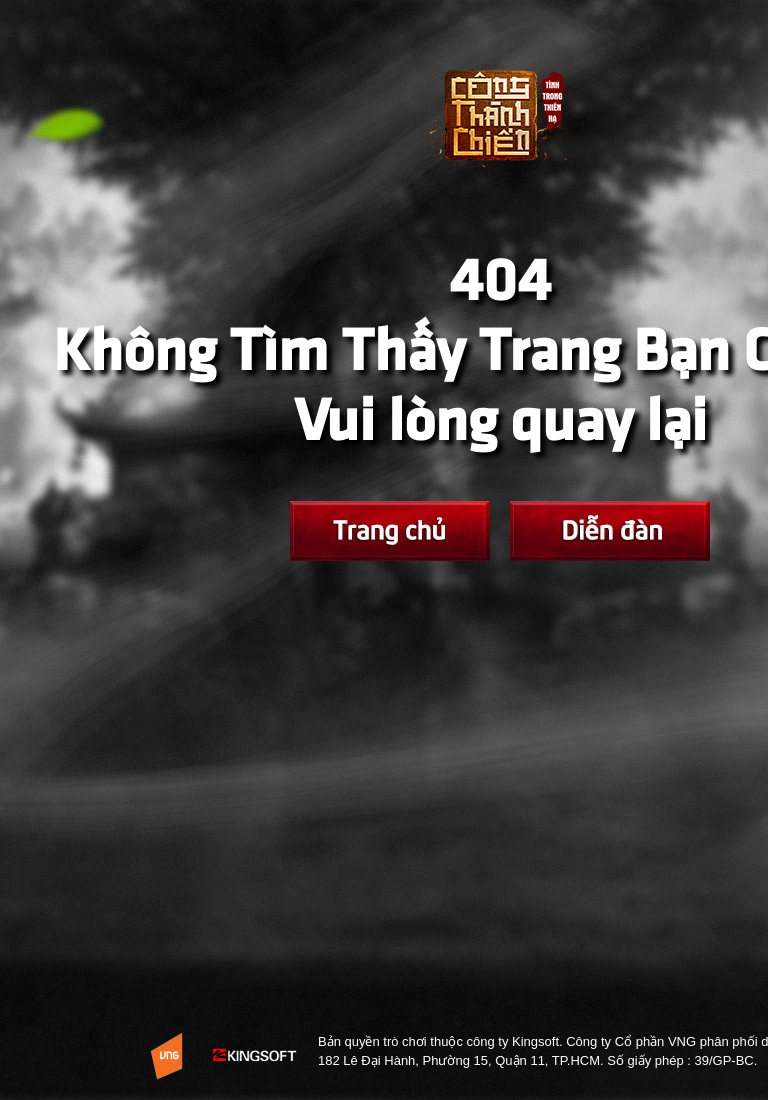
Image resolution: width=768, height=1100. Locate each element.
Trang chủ (390, 531)
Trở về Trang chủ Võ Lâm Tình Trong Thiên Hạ (500, 130)
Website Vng (166, 1056)
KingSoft (255, 1056)
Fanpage (610, 531)
